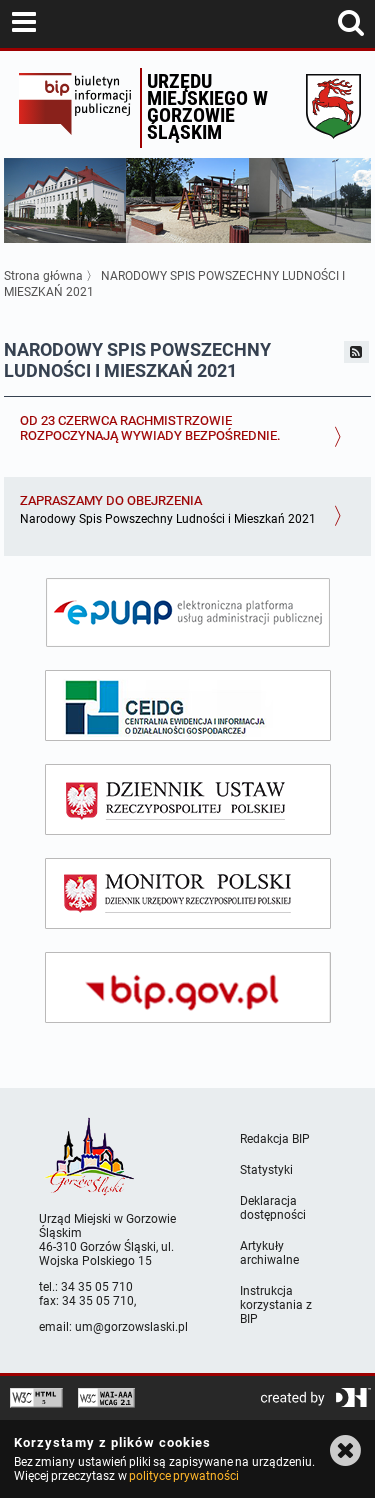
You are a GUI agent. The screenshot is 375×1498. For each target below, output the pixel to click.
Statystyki (266, 1170)
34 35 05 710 (97, 1287)
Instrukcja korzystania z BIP (276, 1305)
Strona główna (43, 276)
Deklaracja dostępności (273, 1208)
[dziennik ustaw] (188, 799)
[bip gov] (188, 987)
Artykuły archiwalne (269, 1253)
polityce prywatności (184, 1476)
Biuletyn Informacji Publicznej (74, 108)
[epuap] (188, 612)
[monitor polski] (188, 893)
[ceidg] (188, 705)
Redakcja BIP (275, 1139)
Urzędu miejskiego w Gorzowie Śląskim (207, 106)
